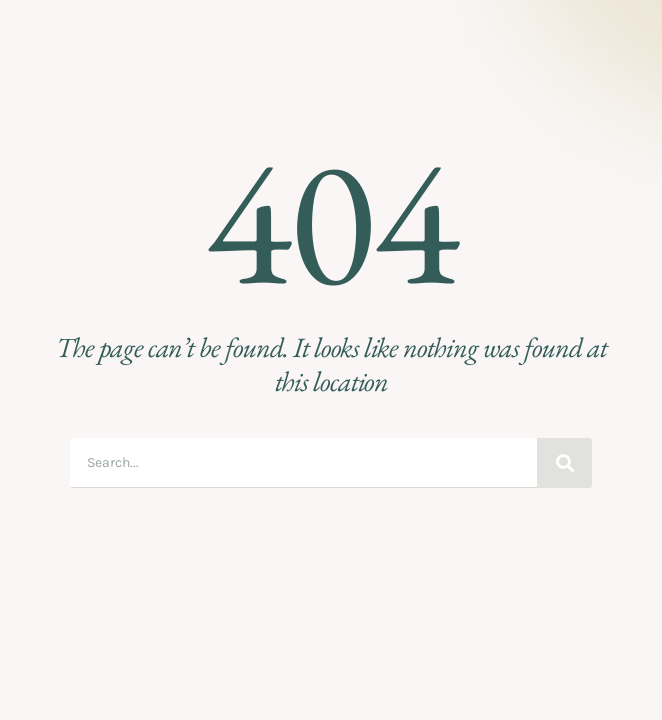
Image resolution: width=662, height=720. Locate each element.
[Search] (564, 463)
